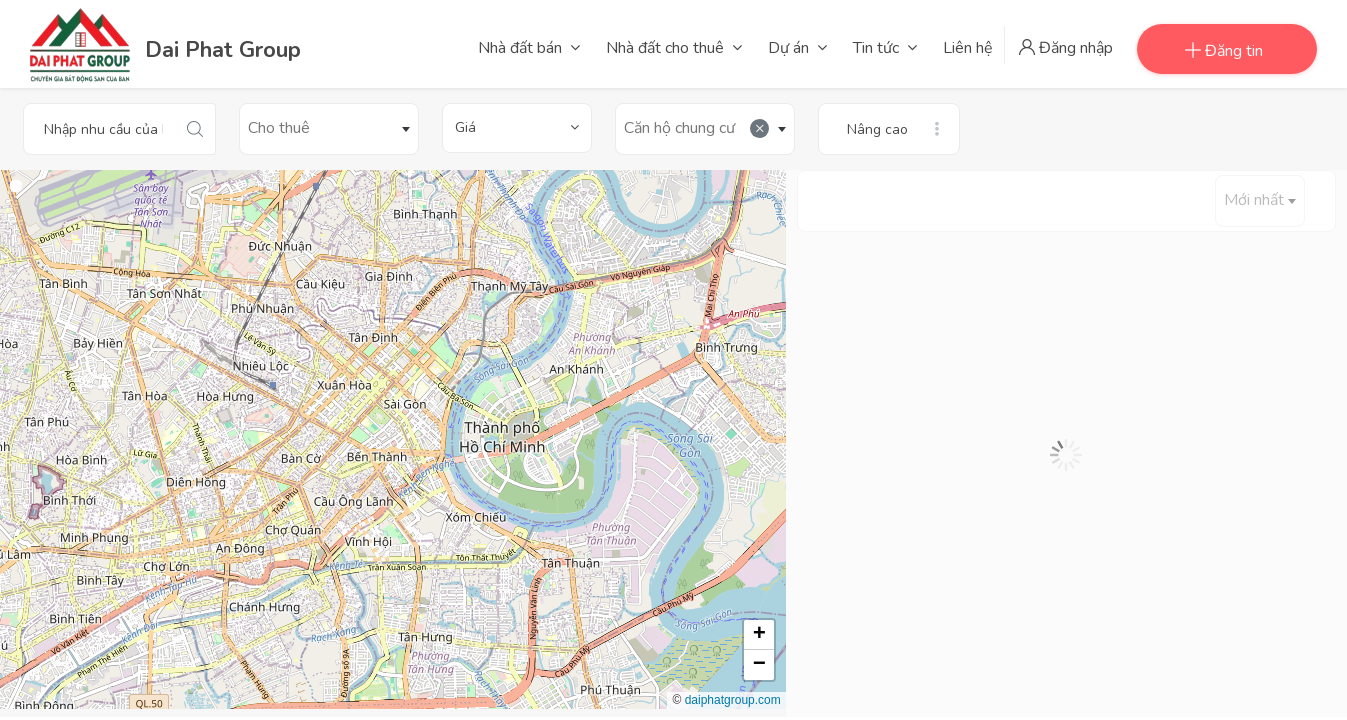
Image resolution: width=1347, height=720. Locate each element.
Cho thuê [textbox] (279, 128)
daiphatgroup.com (733, 700)
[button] (759, 635)
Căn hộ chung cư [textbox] (696, 128)
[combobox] (329, 129)
